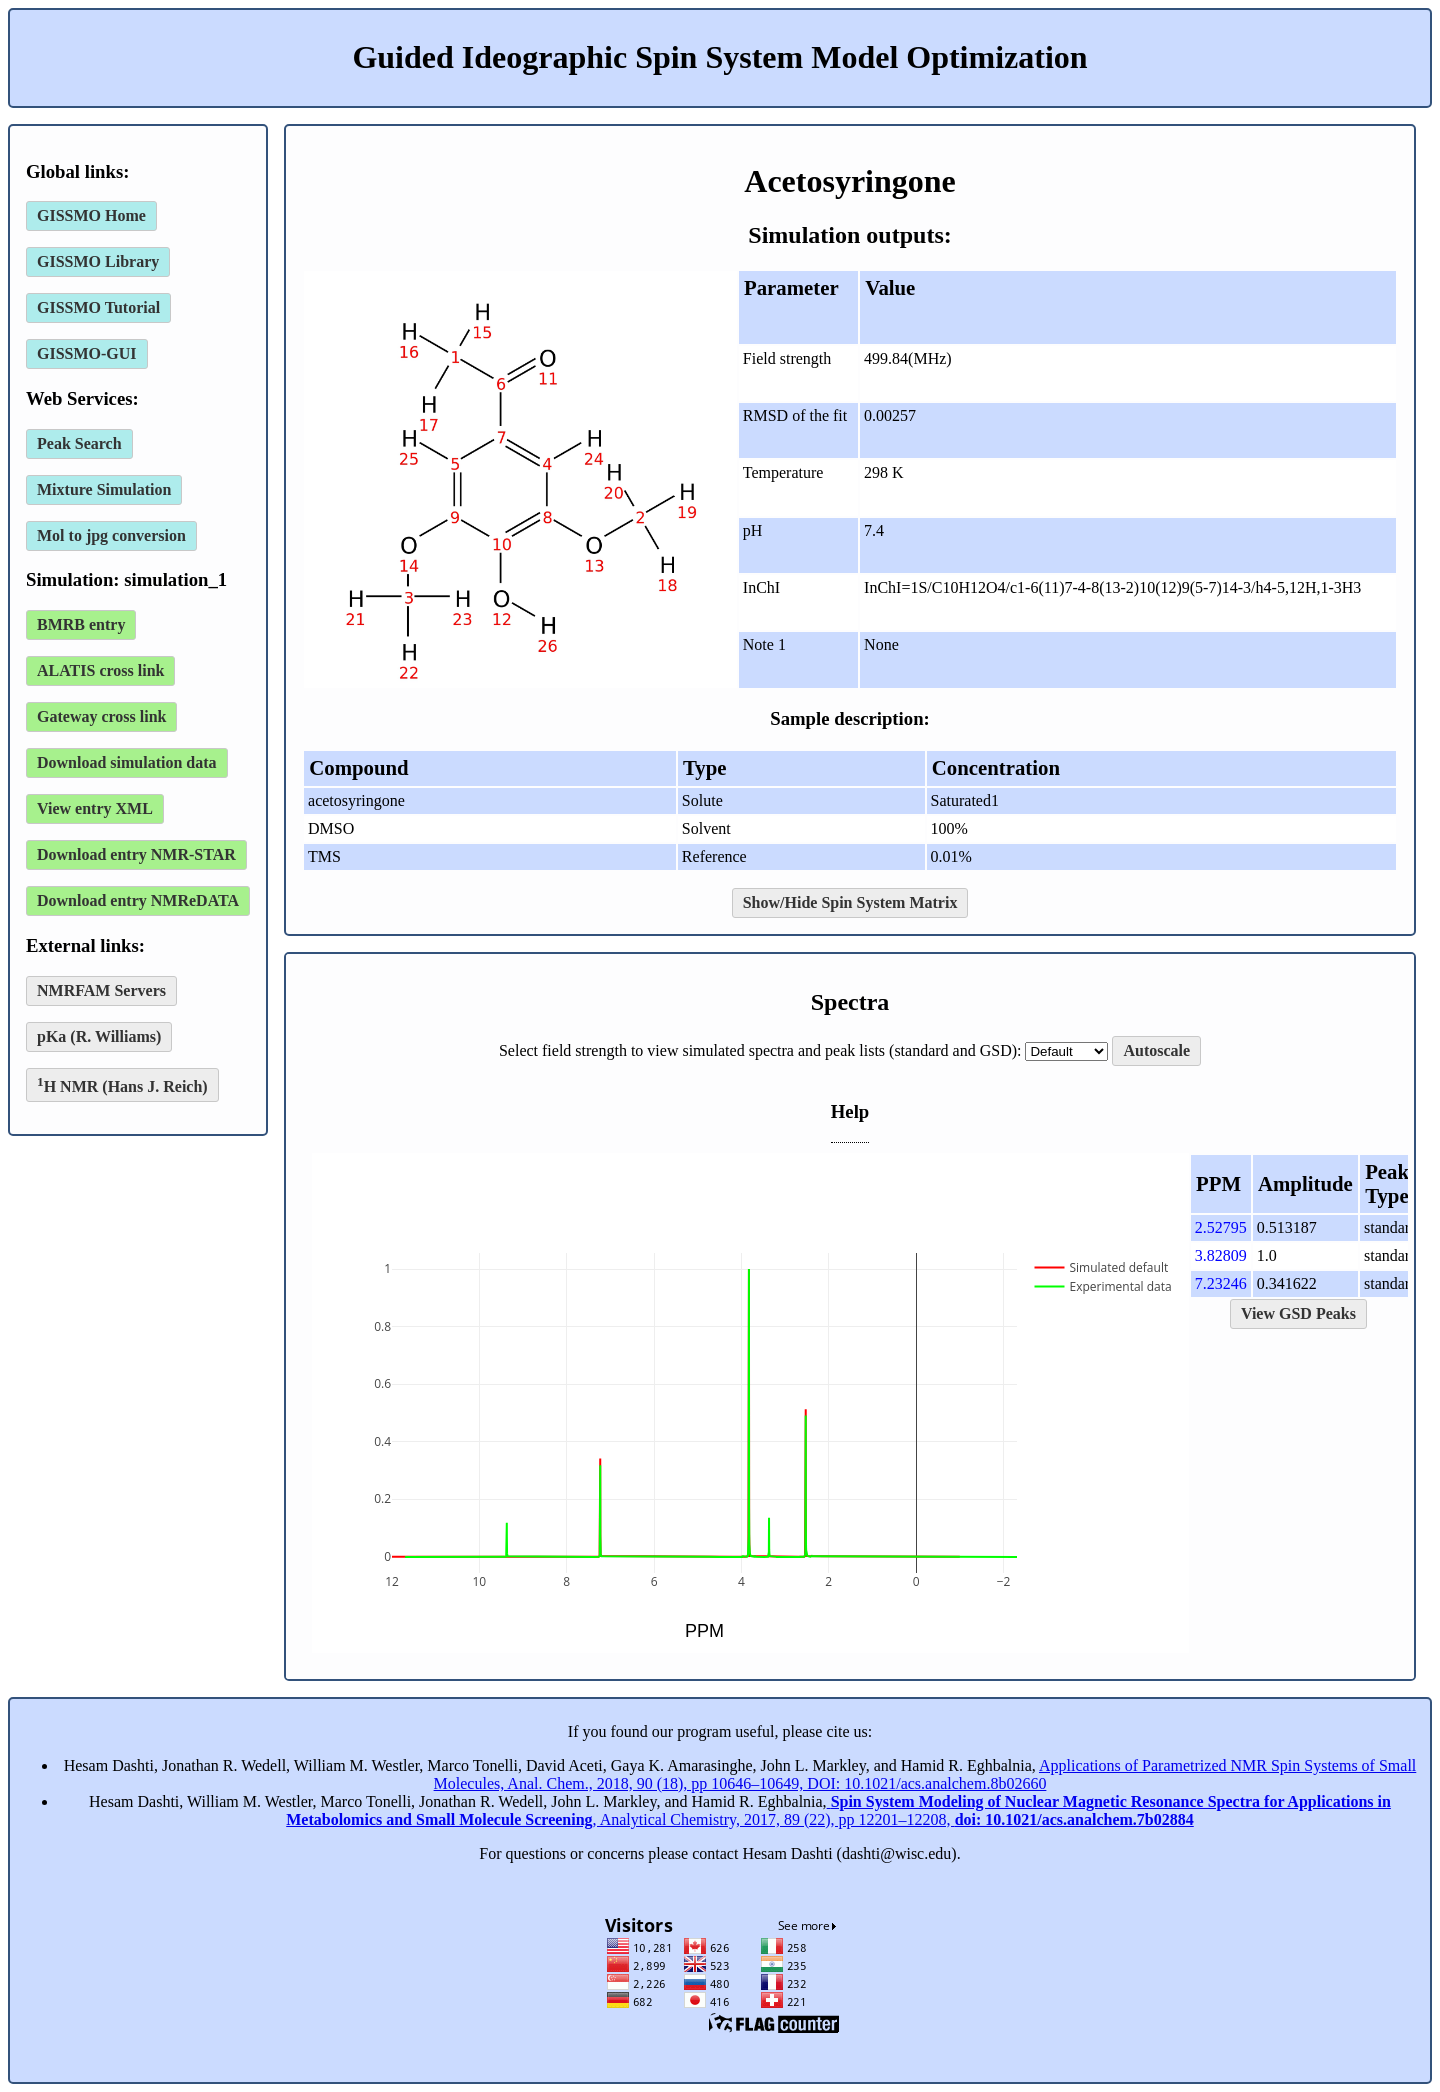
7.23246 (1221, 1283)
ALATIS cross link (100, 670)
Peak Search (79, 443)
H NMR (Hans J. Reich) (122, 1084)
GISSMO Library (98, 261)
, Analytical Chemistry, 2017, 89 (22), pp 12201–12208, (838, 1810)
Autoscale (1156, 1050)
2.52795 (1221, 1227)
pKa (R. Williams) (99, 1036)
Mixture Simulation (104, 489)
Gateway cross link (101, 716)
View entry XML (95, 808)
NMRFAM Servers (101, 990)
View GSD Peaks (1298, 1313)
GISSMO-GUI (87, 353)
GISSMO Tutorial (98, 307)
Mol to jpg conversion (111, 535)
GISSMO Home (91, 215)
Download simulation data (127, 762)
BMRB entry (81, 624)
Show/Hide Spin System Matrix (850, 902)
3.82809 (1221, 1255)
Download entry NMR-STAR (136, 854)
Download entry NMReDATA (138, 900)
